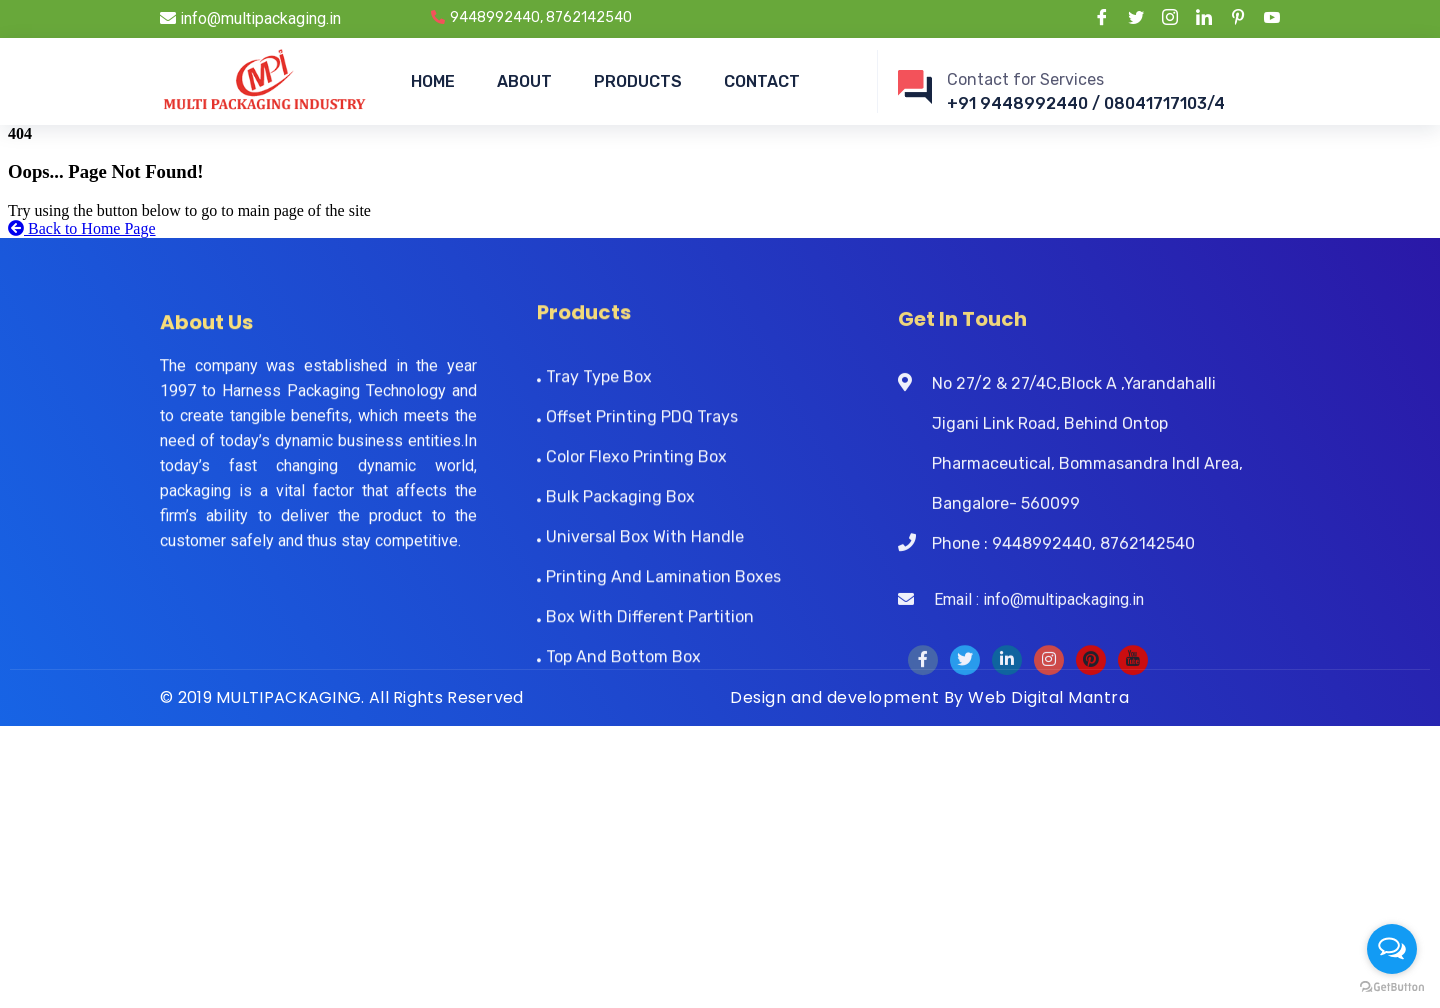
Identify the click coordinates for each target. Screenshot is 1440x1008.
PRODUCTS (638, 81)
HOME (433, 81)
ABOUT (524, 81)
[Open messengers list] (1392, 949)
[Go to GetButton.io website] (1392, 987)
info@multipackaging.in (250, 18)
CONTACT (762, 81)
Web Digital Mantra (1048, 697)
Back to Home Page (82, 228)
